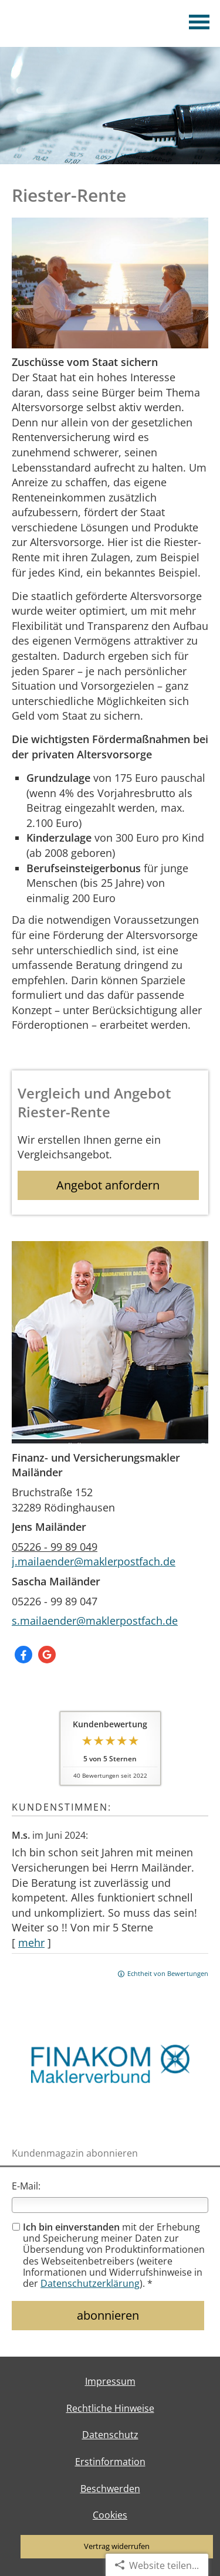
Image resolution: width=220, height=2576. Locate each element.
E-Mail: (26, 2186)
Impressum (110, 2381)
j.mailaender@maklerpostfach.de (93, 1561)
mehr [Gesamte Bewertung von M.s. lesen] (31, 1943)
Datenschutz (110, 2434)
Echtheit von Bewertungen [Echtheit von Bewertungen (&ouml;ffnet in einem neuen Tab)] (167, 1973)
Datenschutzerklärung (90, 2283)
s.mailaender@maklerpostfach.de (95, 1621)
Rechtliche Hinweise (110, 2408)
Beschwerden (110, 2488)
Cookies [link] (110, 2515)
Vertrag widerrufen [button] (117, 2546)
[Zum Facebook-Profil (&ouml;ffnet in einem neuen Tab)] (23, 1654)
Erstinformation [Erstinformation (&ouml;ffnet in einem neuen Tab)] (110, 2461)
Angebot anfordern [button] (108, 1185)
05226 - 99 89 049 (54, 1547)
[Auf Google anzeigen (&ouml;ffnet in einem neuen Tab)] (47, 1654)
